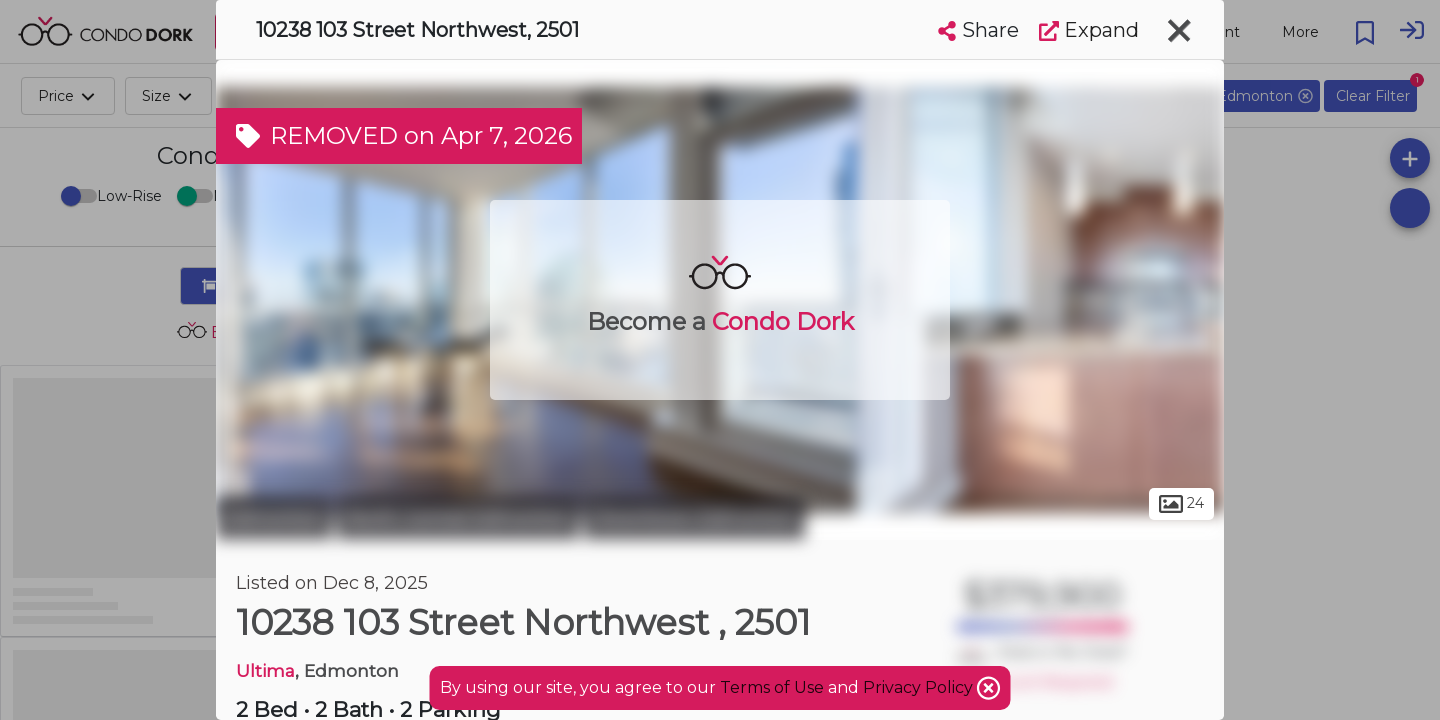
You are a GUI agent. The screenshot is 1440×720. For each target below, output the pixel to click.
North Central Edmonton (458, 518)
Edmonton (274, 518)
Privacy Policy (920, 687)
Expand (1089, 30)
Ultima (265, 670)
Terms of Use (772, 687)
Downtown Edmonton (694, 518)
